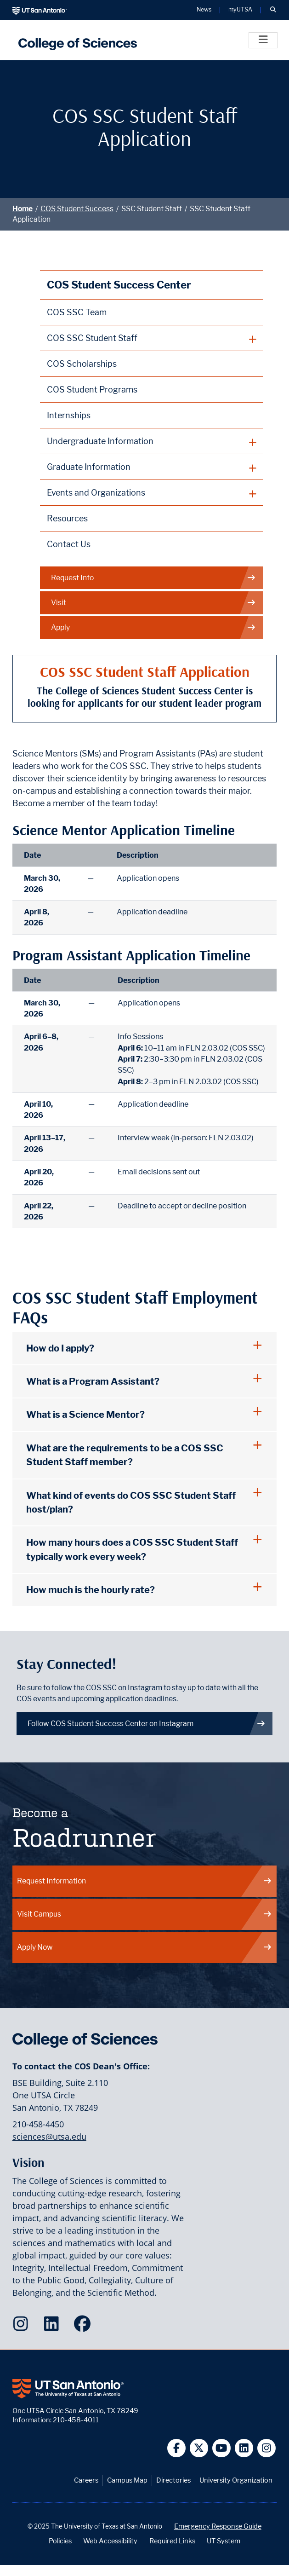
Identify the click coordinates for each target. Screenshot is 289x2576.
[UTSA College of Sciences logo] (75, 40)
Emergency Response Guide (217, 2526)
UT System (223, 2541)
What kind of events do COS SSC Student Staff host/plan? (131, 1502)
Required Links (172, 2541)
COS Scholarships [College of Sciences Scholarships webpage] (82, 364)
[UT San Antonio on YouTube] (221, 2448)
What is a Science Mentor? (85, 1414)
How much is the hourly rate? (90, 1589)
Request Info (153, 577)
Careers (86, 2480)
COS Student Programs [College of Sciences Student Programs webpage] (92, 389)
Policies (60, 2541)
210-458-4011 (76, 2420)
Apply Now (144, 1947)
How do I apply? (60, 1348)
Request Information (144, 1881)
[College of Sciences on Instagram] (22, 2326)
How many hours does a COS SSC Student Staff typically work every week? (132, 1549)
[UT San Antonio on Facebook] (176, 2448)
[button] (273, 10)
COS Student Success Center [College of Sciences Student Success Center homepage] (119, 284)
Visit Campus (144, 1914)
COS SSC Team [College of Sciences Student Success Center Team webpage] (77, 312)
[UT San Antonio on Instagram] (266, 2448)
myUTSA (240, 10)
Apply (153, 627)
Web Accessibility (110, 2541)
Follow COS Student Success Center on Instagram (147, 1723)
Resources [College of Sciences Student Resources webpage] (67, 518)
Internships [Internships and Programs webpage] (69, 415)
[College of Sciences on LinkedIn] (53, 2326)
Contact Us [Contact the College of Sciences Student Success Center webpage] (69, 544)
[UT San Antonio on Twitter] (199, 2448)
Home (22, 208)
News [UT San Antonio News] (204, 10)
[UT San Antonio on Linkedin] (244, 2448)
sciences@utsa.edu (49, 2136)
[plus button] (151, 338)
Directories (173, 2480)
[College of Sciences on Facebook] (84, 2326)
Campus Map (127, 2480)
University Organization (235, 2480)
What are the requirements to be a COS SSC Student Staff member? (124, 1454)
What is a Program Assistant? (92, 1381)
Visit (153, 602)
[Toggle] (263, 40)
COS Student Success (76, 208)
